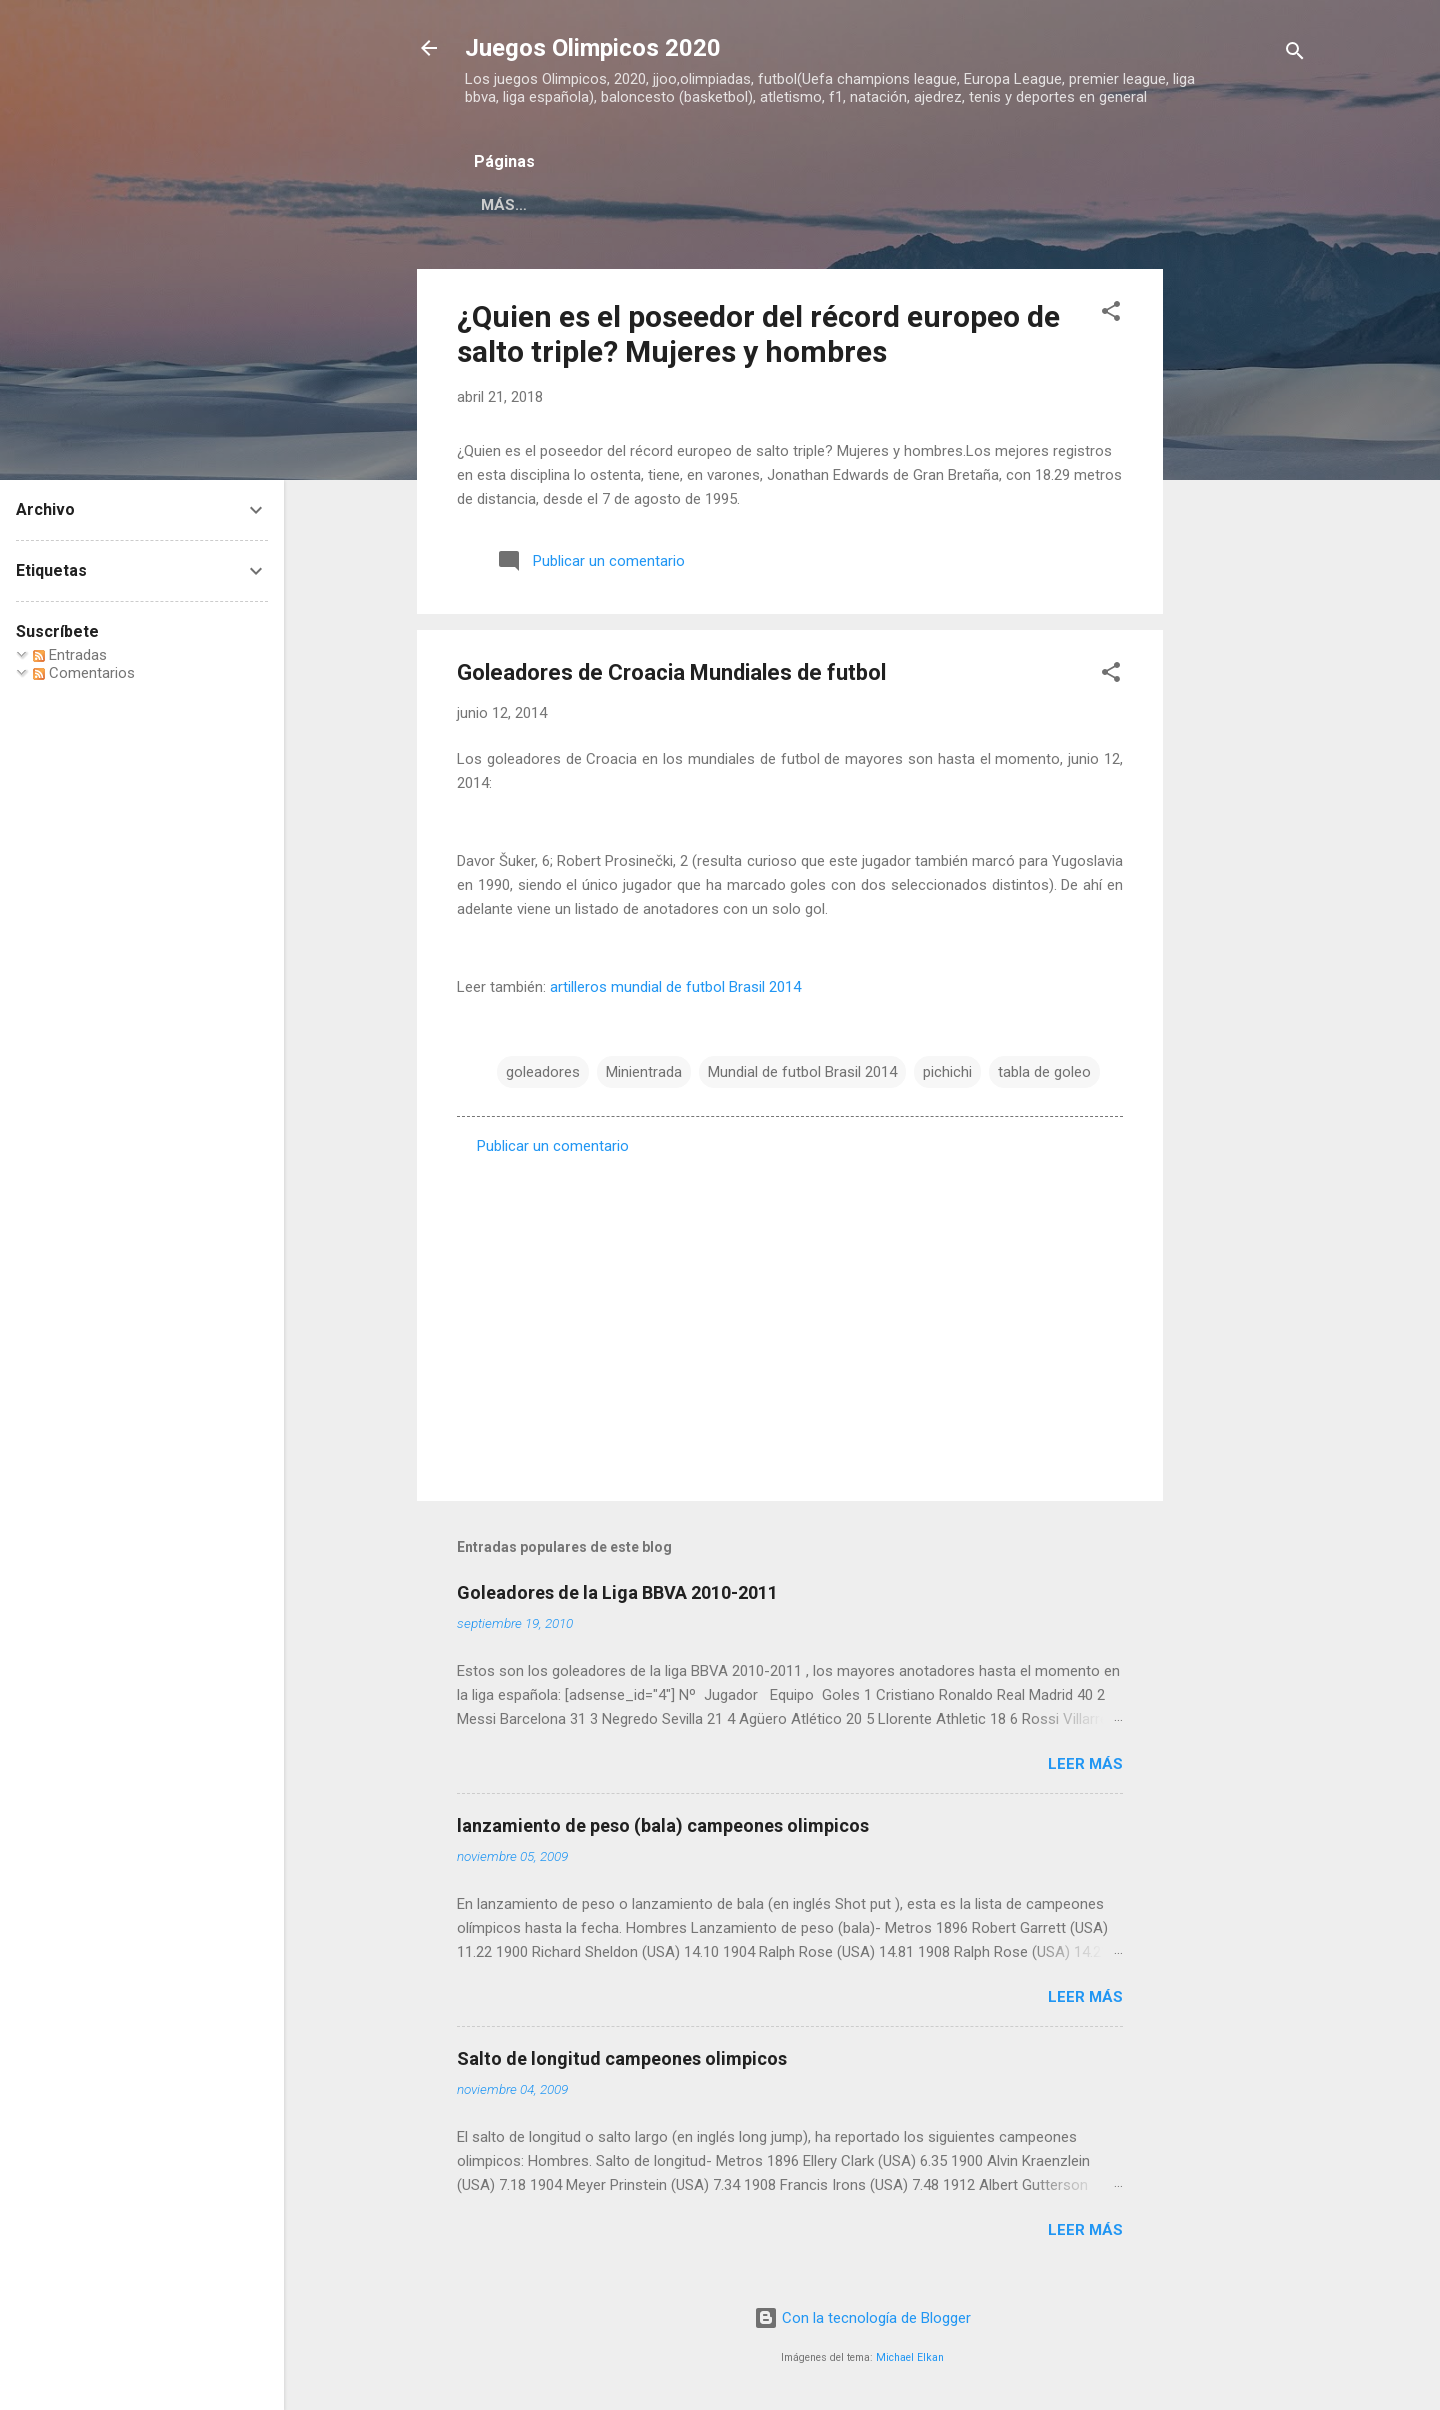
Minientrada (644, 1072)
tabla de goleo (1044, 1072)
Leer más (1085, 1764)
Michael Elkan (910, 2357)
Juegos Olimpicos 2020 (593, 48)
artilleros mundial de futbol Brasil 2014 (675, 987)
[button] (1111, 314)
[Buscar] (1295, 54)
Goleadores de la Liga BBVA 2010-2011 (617, 1592)
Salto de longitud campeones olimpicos (622, 2058)
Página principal (551, 205)
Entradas (70, 655)
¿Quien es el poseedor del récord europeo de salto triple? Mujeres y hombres (758, 334)
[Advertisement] (1243, 569)
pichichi (947, 1072)
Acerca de (700, 205)
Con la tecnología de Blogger (862, 2318)
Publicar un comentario (553, 1146)
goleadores (543, 1072)
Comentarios (84, 673)
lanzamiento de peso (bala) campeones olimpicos (663, 1825)
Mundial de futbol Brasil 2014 (802, 1072)
